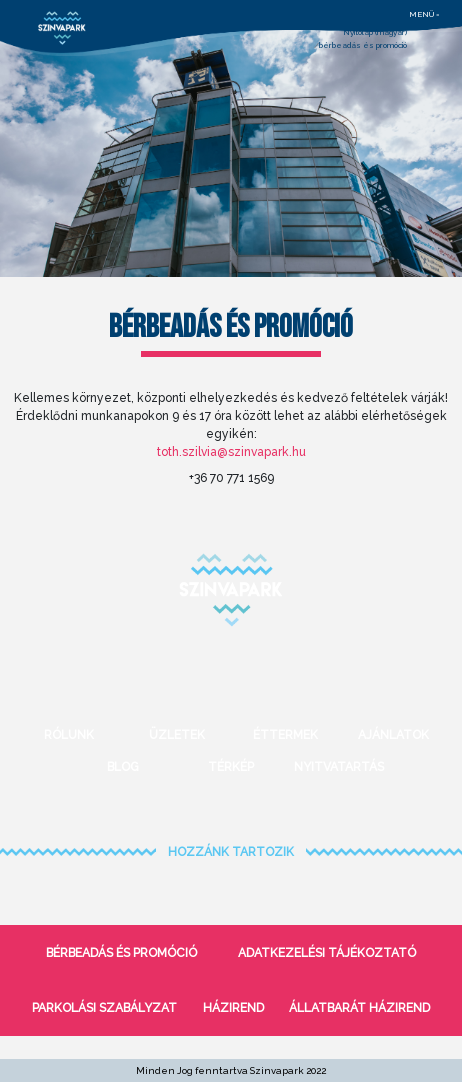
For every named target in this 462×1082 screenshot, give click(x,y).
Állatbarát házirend (359, 1008)
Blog (123, 767)
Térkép (231, 767)
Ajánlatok (393, 735)
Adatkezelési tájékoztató (327, 953)
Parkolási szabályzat (104, 1008)
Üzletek (177, 735)
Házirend (233, 1008)
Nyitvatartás (339, 767)
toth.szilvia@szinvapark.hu (231, 452)
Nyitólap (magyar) (375, 32)
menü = (424, 14)
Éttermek (285, 735)
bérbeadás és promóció (363, 45)
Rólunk (69, 735)
